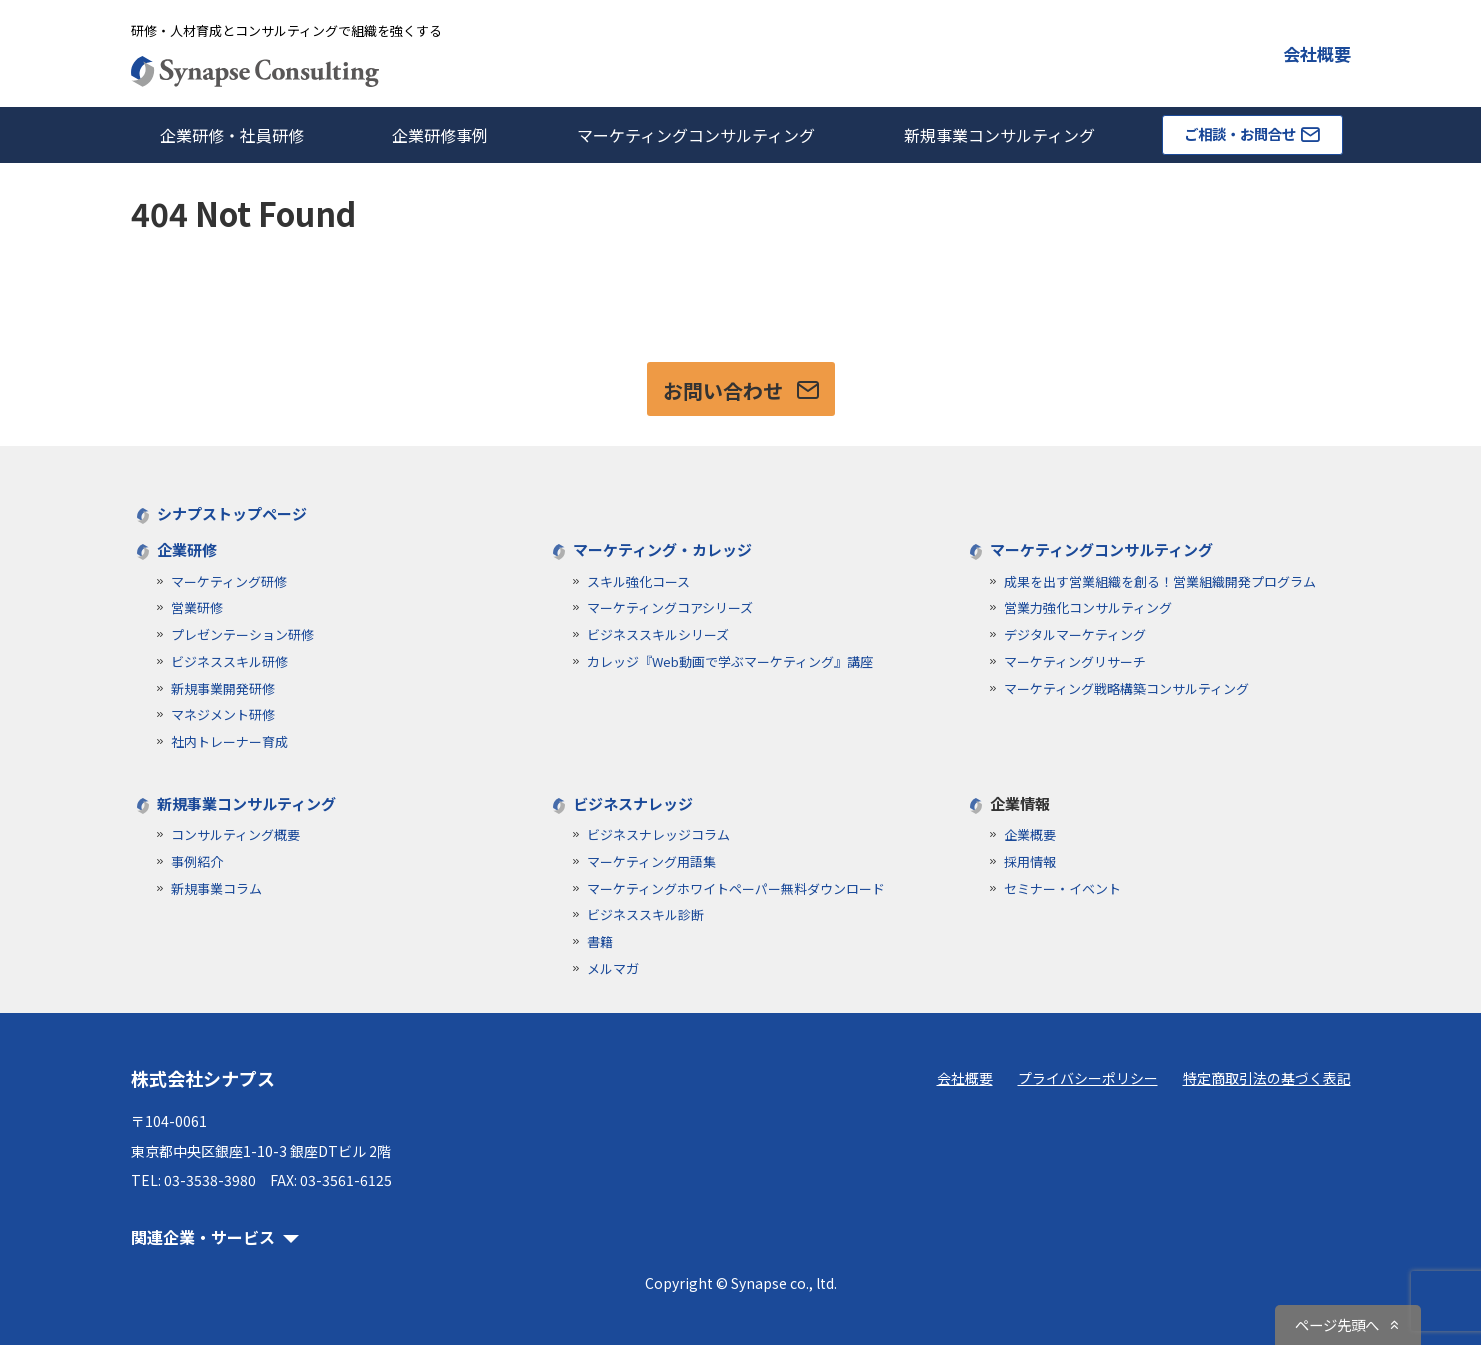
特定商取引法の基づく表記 (1267, 1078)
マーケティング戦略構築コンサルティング (1126, 688)
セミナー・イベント (1062, 888)
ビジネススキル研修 (229, 661)
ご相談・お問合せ (1252, 133)
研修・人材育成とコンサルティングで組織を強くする (286, 30)
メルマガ (613, 968)
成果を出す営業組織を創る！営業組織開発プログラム (1160, 581)
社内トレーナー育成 (229, 741)
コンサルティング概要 (235, 834)
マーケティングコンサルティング (696, 135)
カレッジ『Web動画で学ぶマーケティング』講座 (730, 661)
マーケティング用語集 (651, 861)
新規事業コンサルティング (999, 135)
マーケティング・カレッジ (662, 549)
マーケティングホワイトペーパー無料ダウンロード (736, 888)
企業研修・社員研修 (232, 135)
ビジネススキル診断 (645, 914)
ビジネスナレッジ (633, 803)
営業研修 (197, 607)
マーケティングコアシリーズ (670, 607)
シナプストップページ (232, 513)
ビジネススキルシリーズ (658, 634)
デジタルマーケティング (1075, 634)
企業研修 (187, 549)
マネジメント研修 (223, 714)
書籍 (600, 941)
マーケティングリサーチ (1075, 661)
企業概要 (1030, 834)
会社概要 (1317, 53)
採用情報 (1030, 861)
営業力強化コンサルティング (1088, 607)
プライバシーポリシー (1088, 1078)
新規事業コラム (216, 888)
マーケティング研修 (229, 581)
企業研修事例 (440, 135)
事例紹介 (197, 861)
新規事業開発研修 (223, 688)
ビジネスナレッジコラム (658, 834)
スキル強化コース (638, 581)
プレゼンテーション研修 (242, 634)
